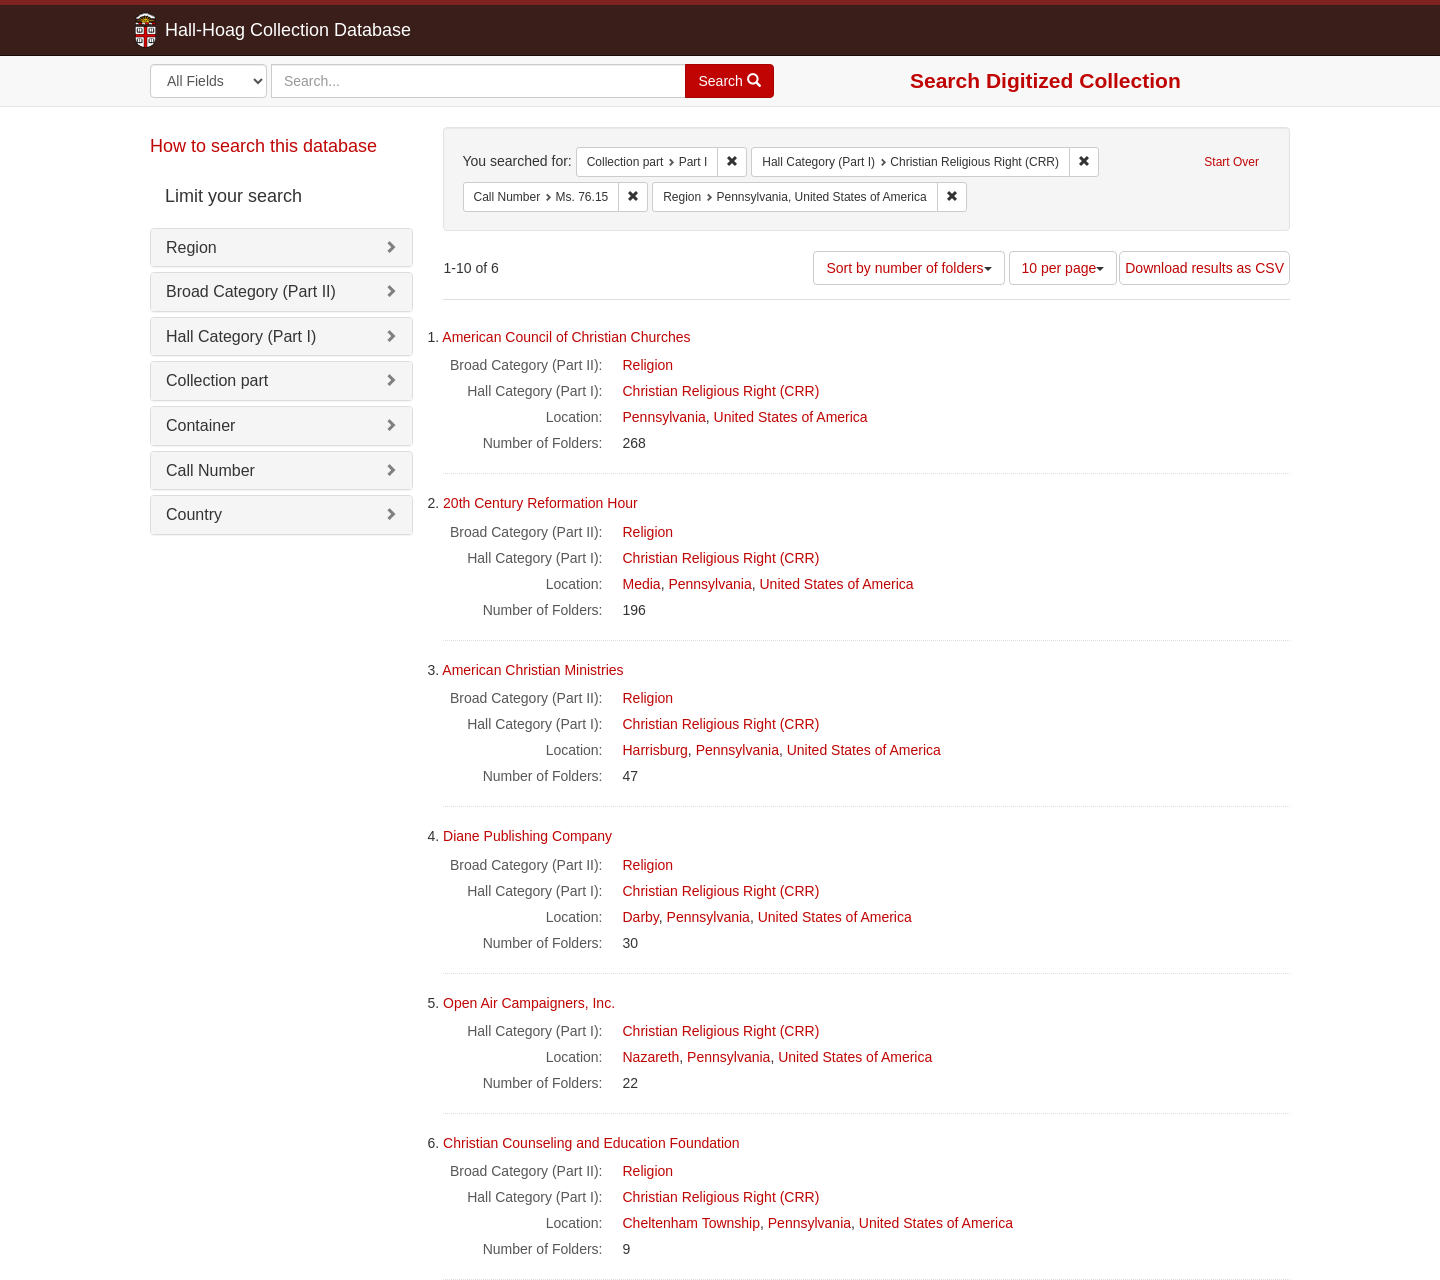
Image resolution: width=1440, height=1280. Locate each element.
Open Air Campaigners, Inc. (529, 1003)
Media (642, 584)
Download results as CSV (1204, 268)
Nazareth (651, 1057)
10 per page (1063, 268)
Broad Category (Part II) (251, 291)
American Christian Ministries (532, 670)
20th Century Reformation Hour (540, 503)
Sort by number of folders (908, 268)
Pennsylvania (664, 417)
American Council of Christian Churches (566, 337)
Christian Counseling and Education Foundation (591, 1143)
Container (200, 425)
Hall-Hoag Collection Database (225, 30)
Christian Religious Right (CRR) (721, 391)
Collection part (217, 380)
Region (191, 247)
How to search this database (263, 146)
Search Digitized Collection (1045, 80)
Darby (641, 917)
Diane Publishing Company (527, 836)
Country (194, 514)
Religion (648, 365)
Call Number (210, 470)
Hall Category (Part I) (241, 336)
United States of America (791, 417)
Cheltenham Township (692, 1223)
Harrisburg (655, 750)
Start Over (1231, 162)
